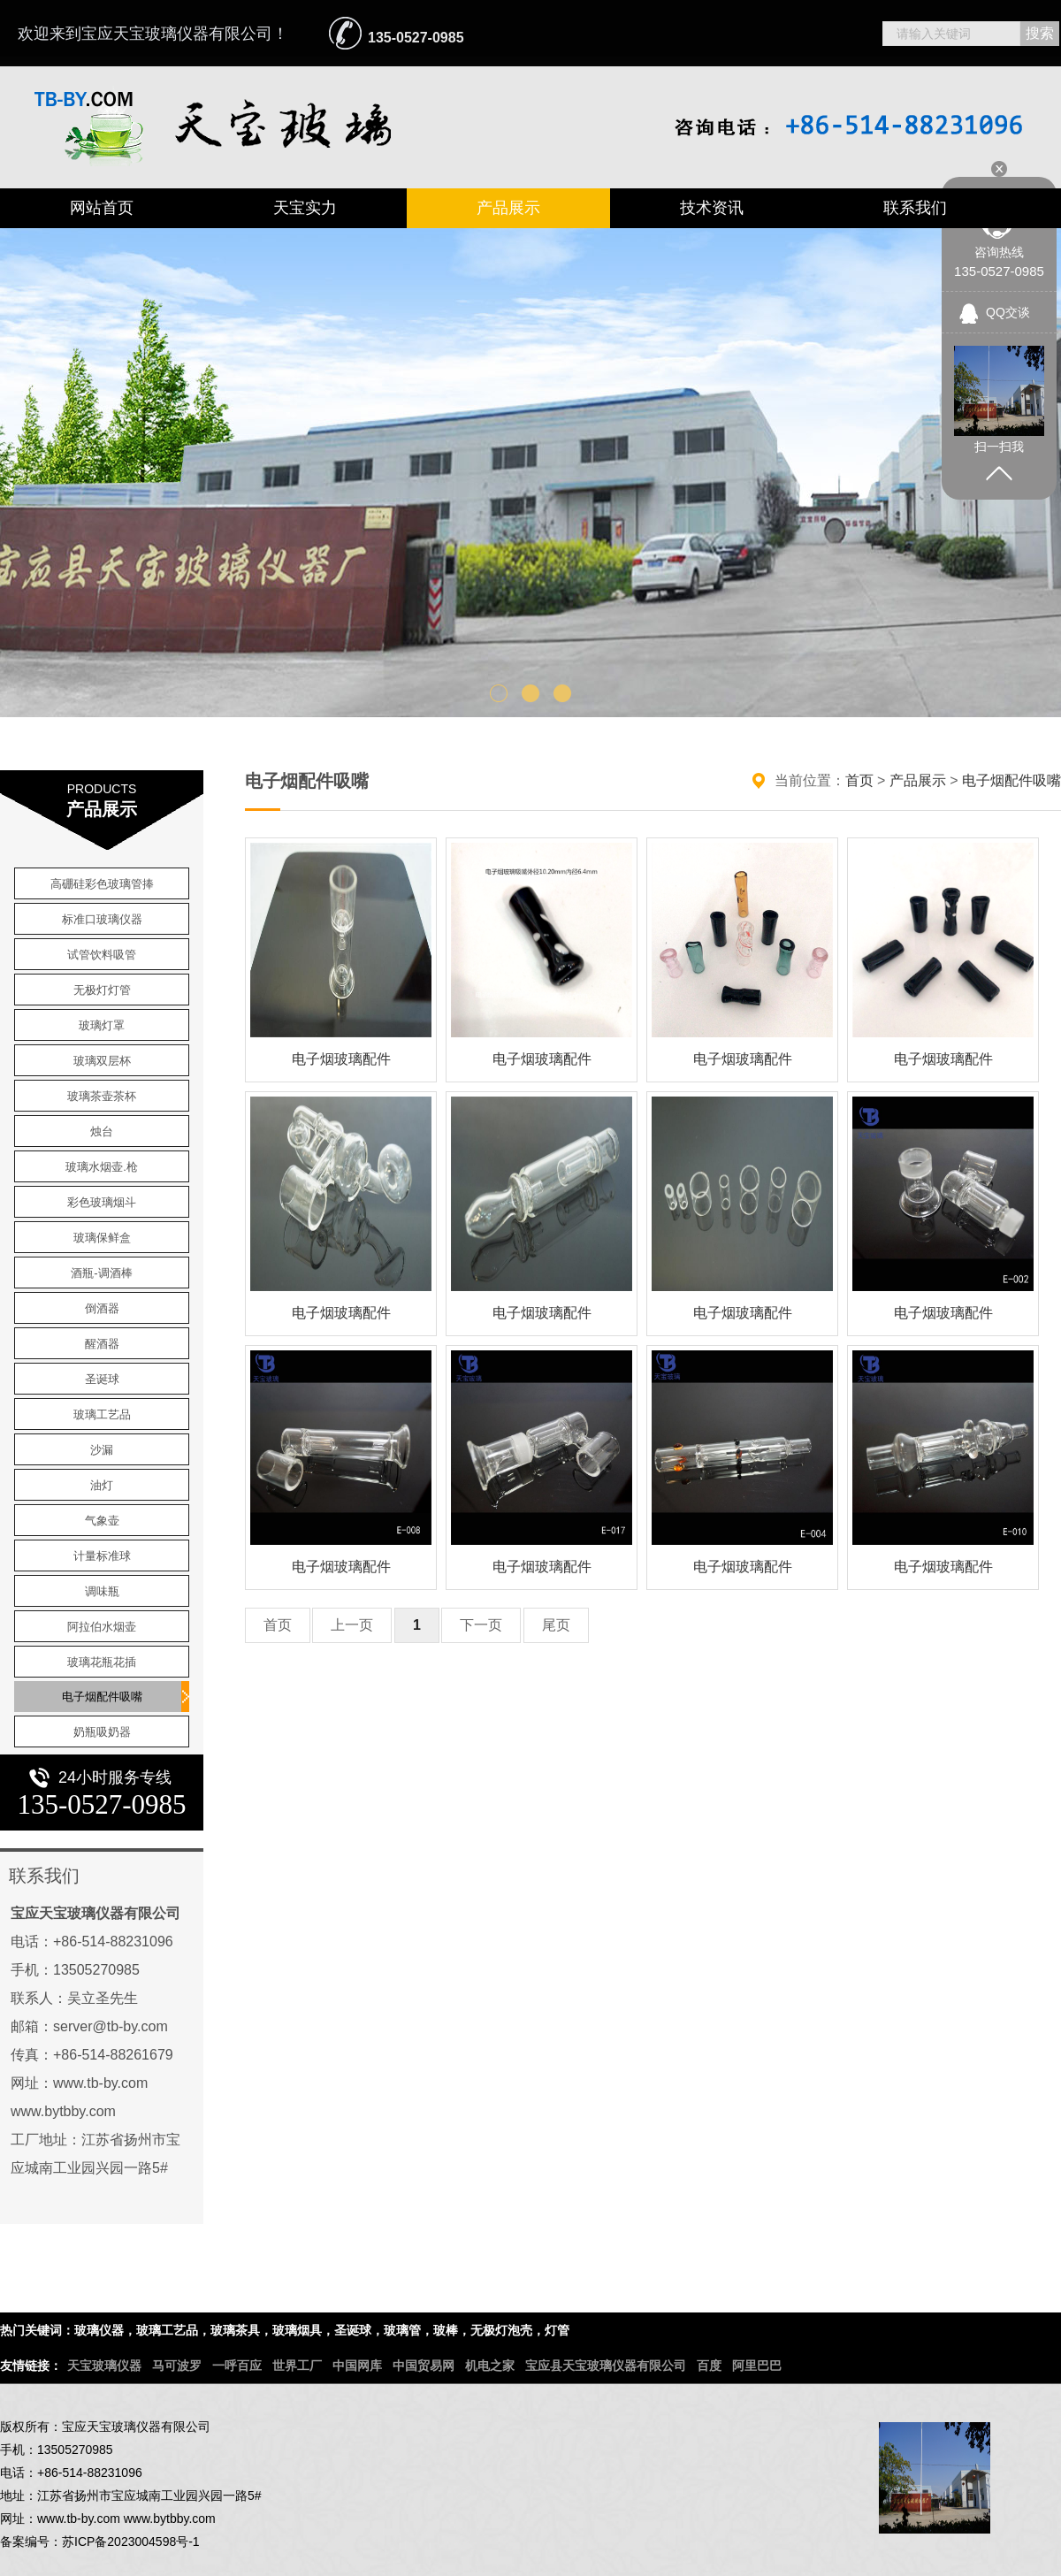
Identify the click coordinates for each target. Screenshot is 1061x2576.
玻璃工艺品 (102, 1414)
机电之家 (490, 2365)
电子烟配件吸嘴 (102, 1696)
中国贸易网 (423, 2365)
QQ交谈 (1008, 312)
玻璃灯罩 (102, 1025)
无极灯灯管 (102, 990)
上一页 (352, 1624)
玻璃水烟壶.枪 (101, 1166)
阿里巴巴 (757, 2365)
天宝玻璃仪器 (104, 2365)
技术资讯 (712, 208)
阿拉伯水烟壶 (101, 1626)
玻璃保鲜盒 (102, 1237)
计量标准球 (102, 1556)
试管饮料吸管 (101, 954)
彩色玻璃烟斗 (101, 1202)
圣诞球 (102, 1379)
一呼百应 (237, 2365)
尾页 (556, 1624)
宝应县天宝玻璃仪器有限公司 (605, 2365)
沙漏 (101, 1449)
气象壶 (102, 1520)
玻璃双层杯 (102, 1060)
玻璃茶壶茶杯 (101, 1096)
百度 (709, 2365)
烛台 (101, 1131)
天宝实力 (305, 208)
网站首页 (102, 208)
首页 (859, 780)
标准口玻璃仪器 (102, 919)
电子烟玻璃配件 (341, 1058)
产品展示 (508, 208)
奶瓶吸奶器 (102, 1732)
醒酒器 (102, 1343)
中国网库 (357, 2365)
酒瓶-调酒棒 (101, 1273)
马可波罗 (177, 2365)
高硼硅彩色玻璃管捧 (102, 884)
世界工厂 (297, 2365)
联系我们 (915, 208)
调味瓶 (102, 1591)
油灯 (101, 1485)
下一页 (481, 1624)
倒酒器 (102, 1308)
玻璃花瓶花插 (101, 1662)
